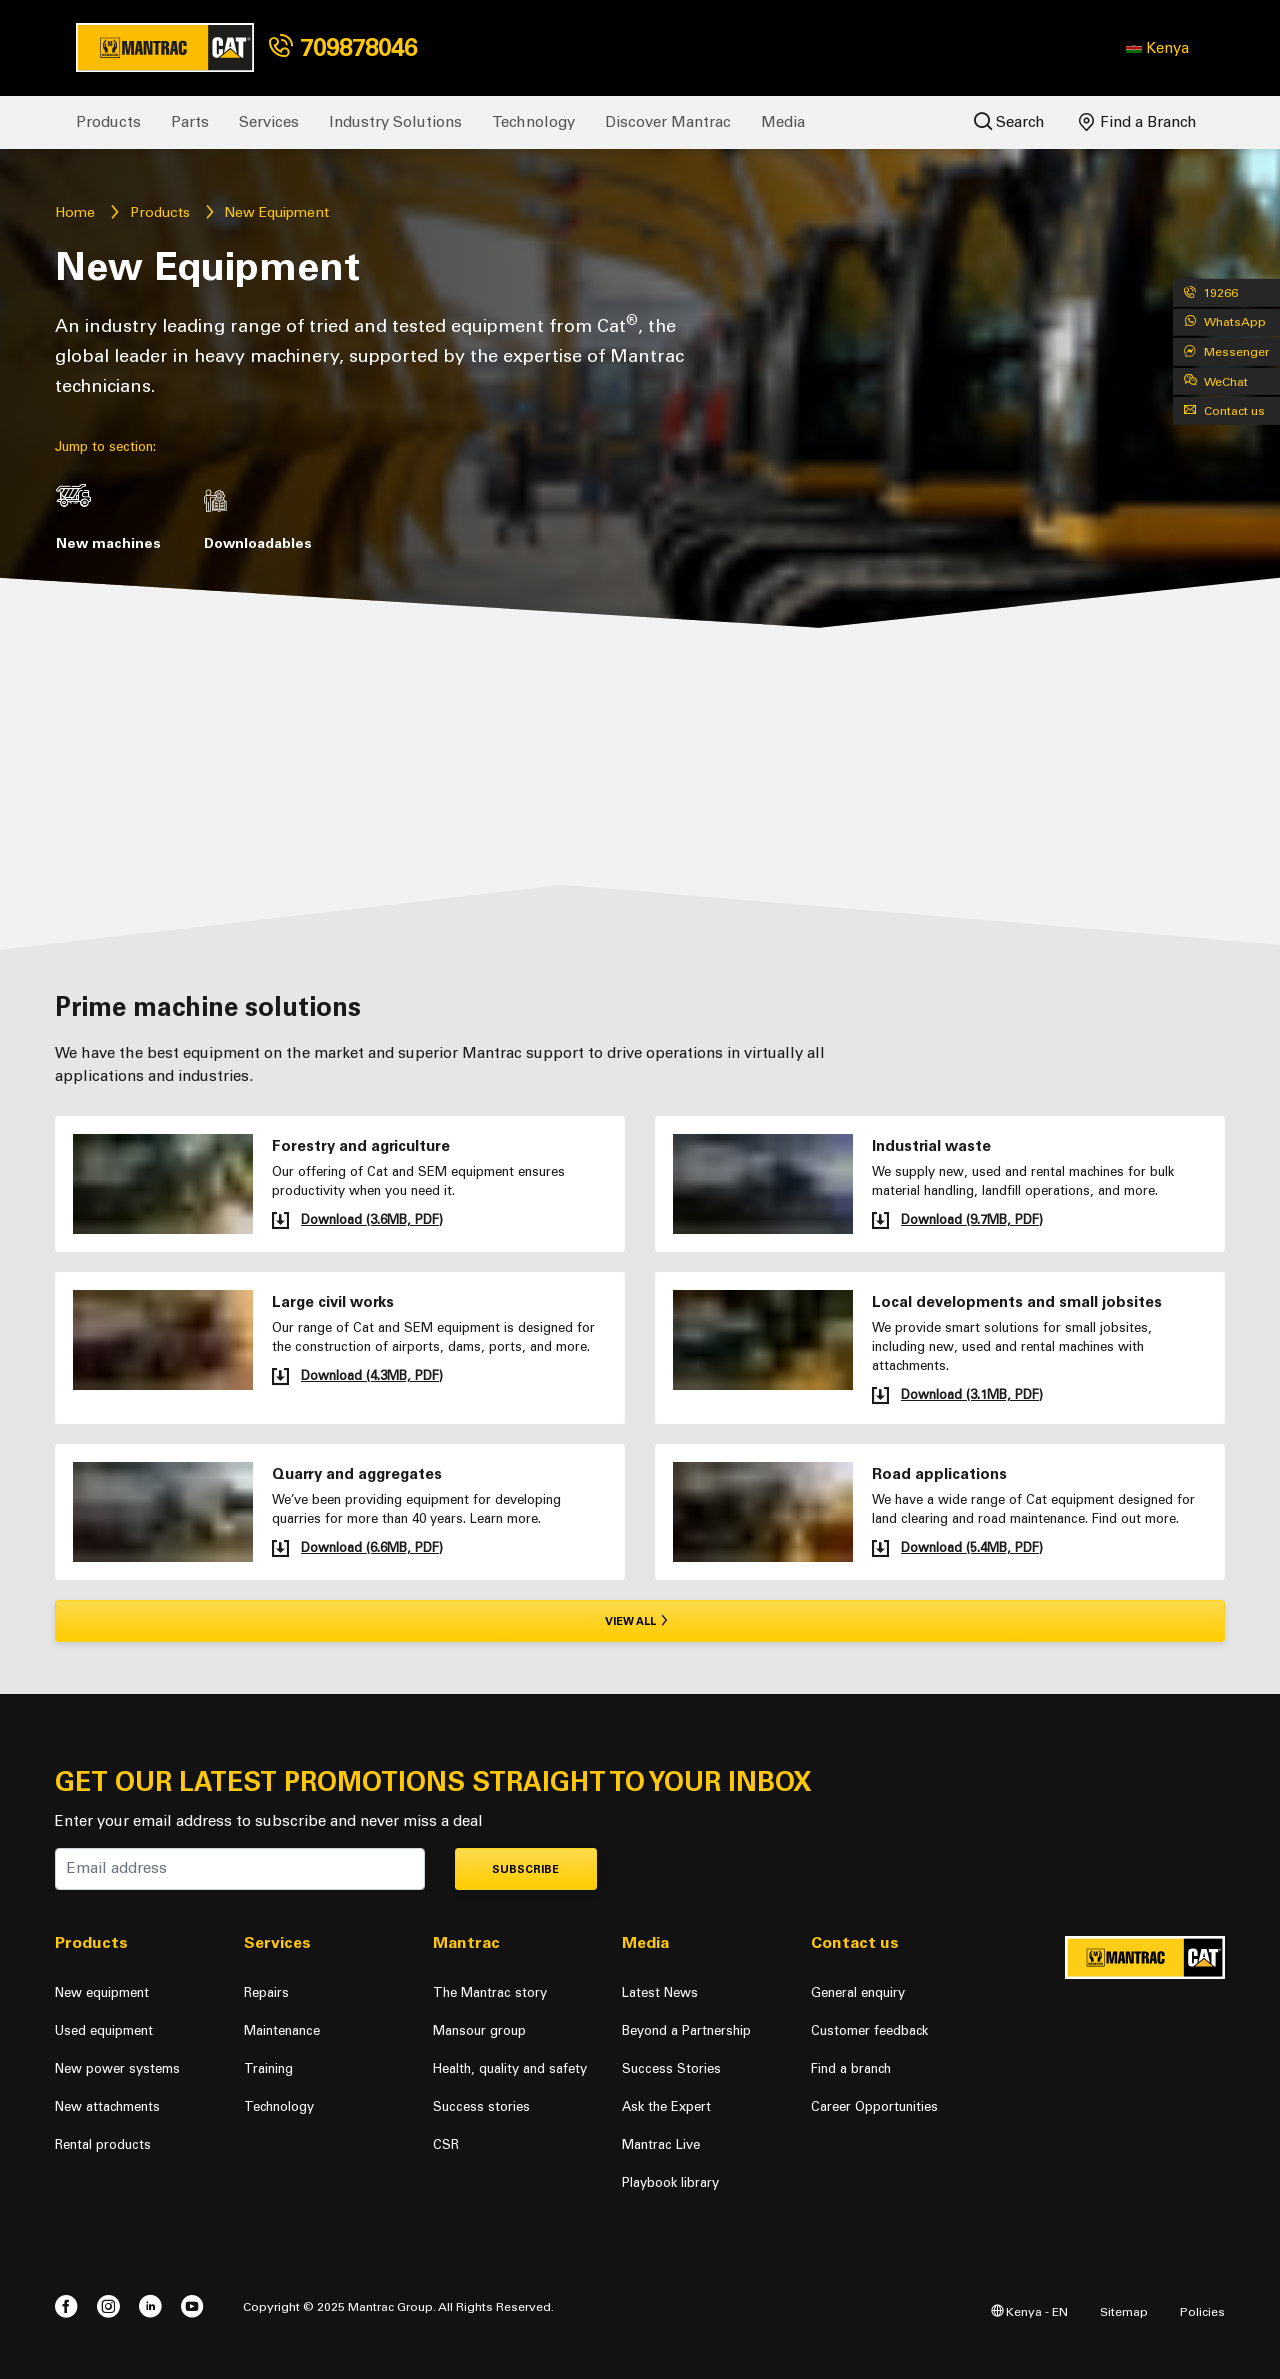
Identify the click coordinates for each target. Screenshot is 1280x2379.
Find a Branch (1138, 122)
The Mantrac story (490, 1992)
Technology (533, 122)
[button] (1157, 48)
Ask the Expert (666, 2106)
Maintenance (282, 2030)
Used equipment (104, 2030)
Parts (190, 122)
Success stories (481, 2106)
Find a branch (851, 2068)
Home (75, 212)
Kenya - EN (1029, 2311)
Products (108, 122)
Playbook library (670, 2182)
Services (269, 122)
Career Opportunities (874, 2106)
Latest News (660, 1992)
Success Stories (671, 2068)
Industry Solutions (395, 122)
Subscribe (525, 1869)
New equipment (102, 1992)
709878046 (343, 47)
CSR (446, 2144)
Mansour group (479, 2030)
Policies (1202, 2311)
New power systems (117, 2068)
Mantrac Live (661, 2144)
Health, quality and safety (510, 2068)
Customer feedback (869, 2030)
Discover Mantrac (668, 122)
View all (640, 1621)
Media (783, 122)
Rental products (103, 2144)
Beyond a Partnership (686, 2030)
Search (1009, 121)
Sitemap (1124, 2311)
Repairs (266, 1992)
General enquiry (858, 1992)
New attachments (107, 2106)
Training (268, 2068)
